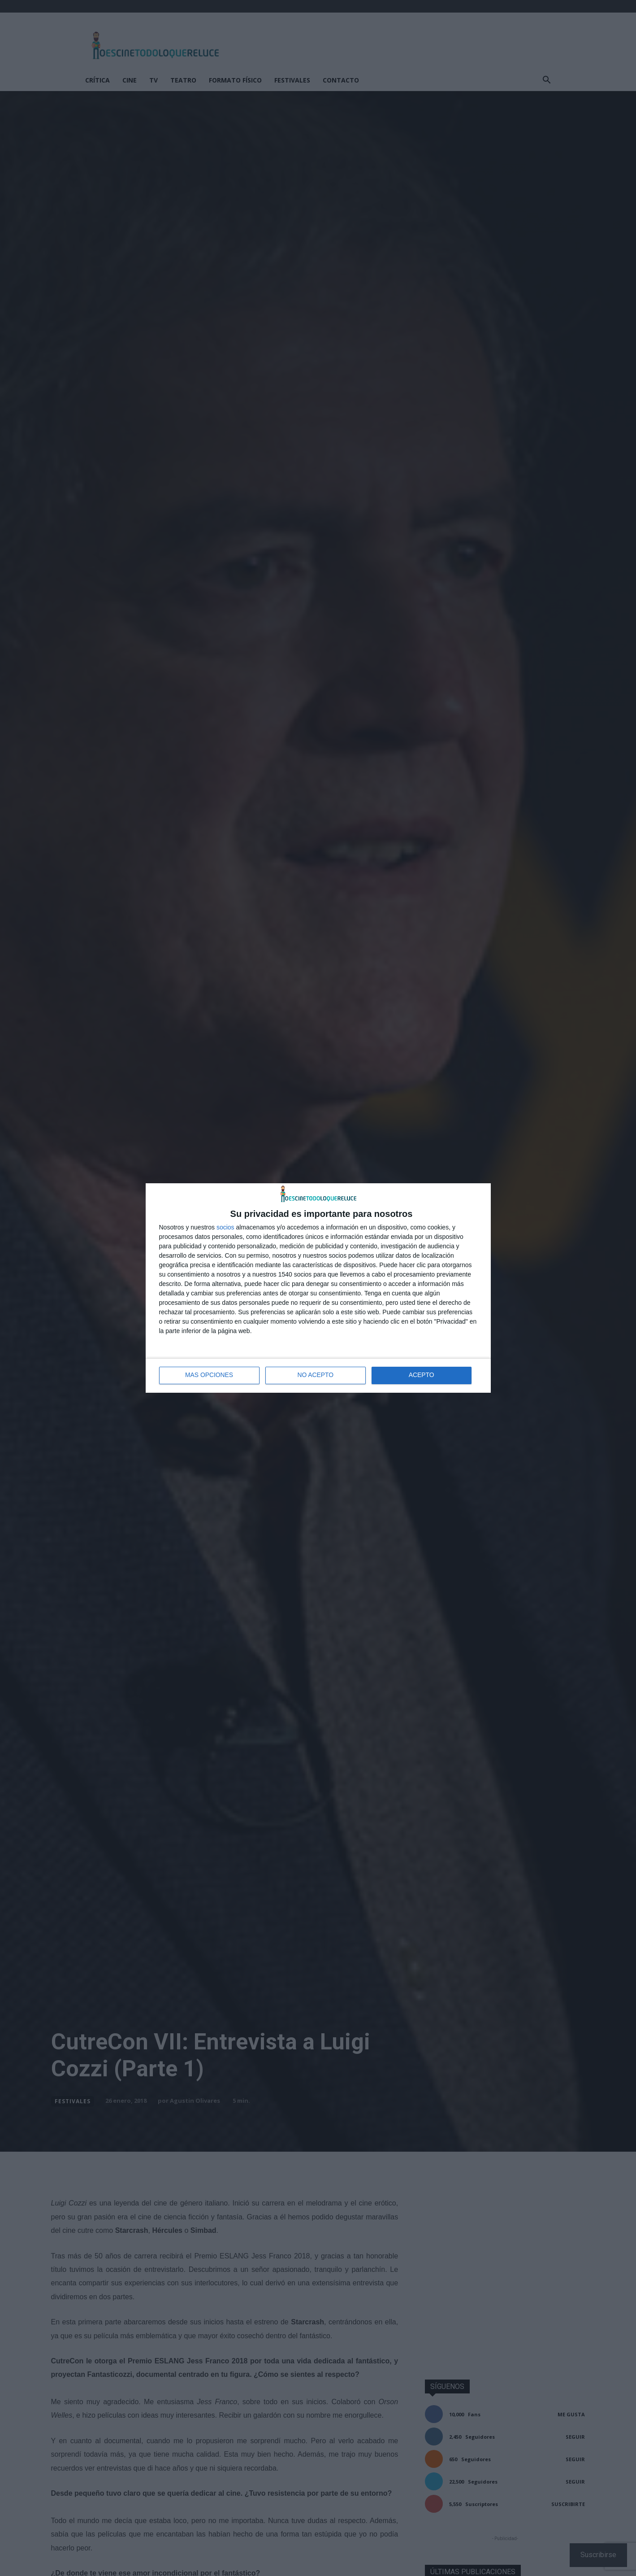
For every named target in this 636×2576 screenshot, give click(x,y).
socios (225, 1227)
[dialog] (318, 1288)
